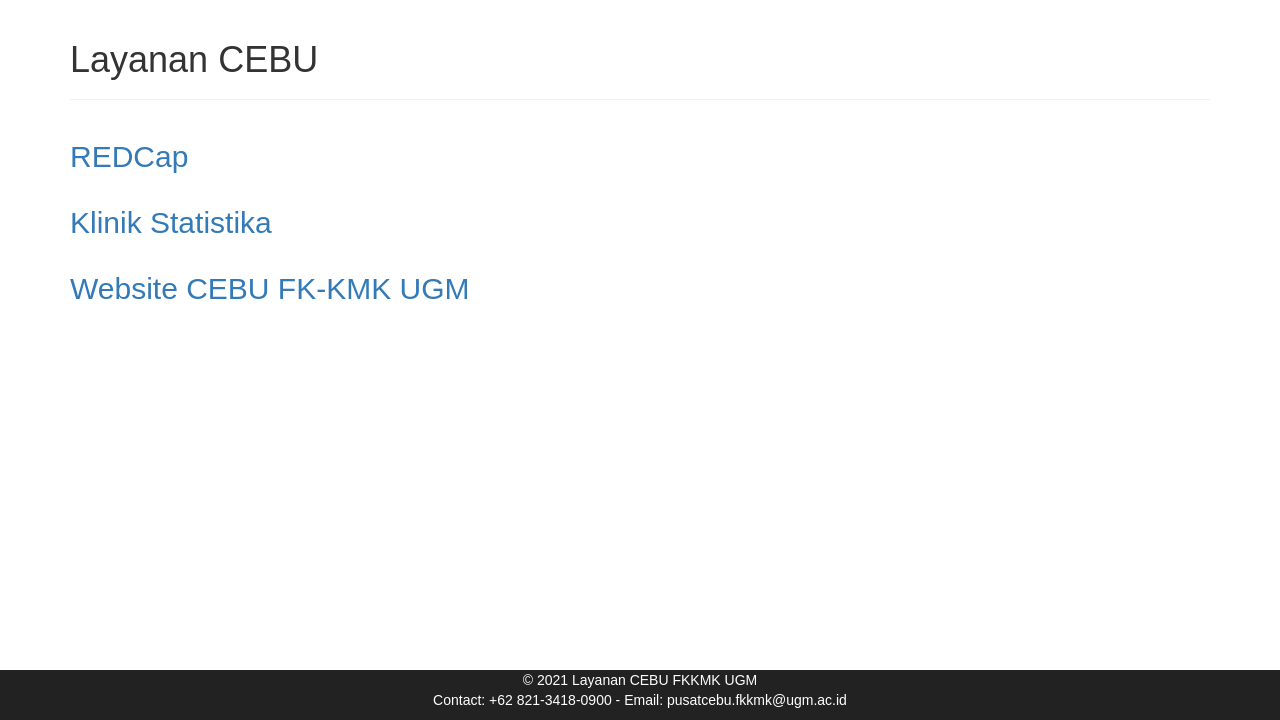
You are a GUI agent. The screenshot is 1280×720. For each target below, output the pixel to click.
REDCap (129, 156)
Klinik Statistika (171, 222)
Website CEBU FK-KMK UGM (270, 288)
